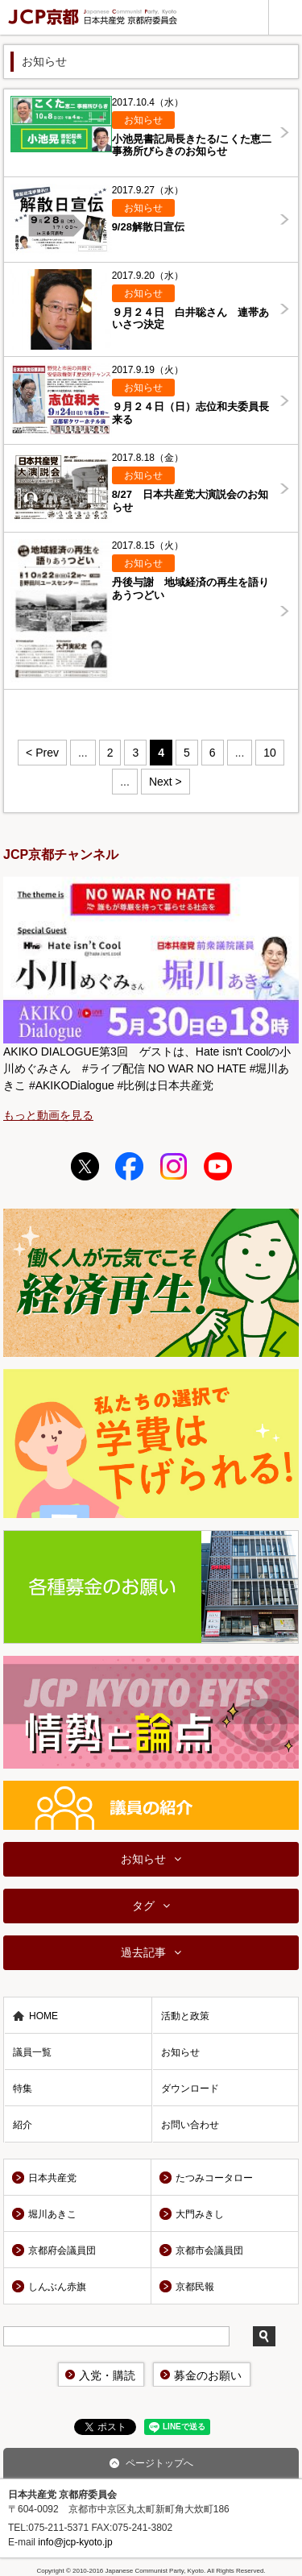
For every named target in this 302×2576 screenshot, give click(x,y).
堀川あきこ (52, 2214)
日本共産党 (52, 2178)
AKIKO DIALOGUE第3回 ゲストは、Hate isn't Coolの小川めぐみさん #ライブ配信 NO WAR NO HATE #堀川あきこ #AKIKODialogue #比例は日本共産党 (147, 1068)
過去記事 (143, 1952)
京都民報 (195, 2286)
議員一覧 (32, 2052)
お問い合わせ (190, 2124)
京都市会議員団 (209, 2250)
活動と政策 (185, 2016)
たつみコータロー (214, 2178)
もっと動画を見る (48, 1115)
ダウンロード (190, 2088)
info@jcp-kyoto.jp (75, 2542)
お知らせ (143, 1858)
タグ (143, 1905)
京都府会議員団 (62, 2250)
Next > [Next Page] (165, 781)
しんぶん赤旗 (57, 2286)
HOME (43, 2016)
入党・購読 (107, 2375)
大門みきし (200, 2214)
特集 (22, 2088)
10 (269, 752)
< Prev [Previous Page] (42, 752)
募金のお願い (208, 2375)
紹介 (22, 2124)
